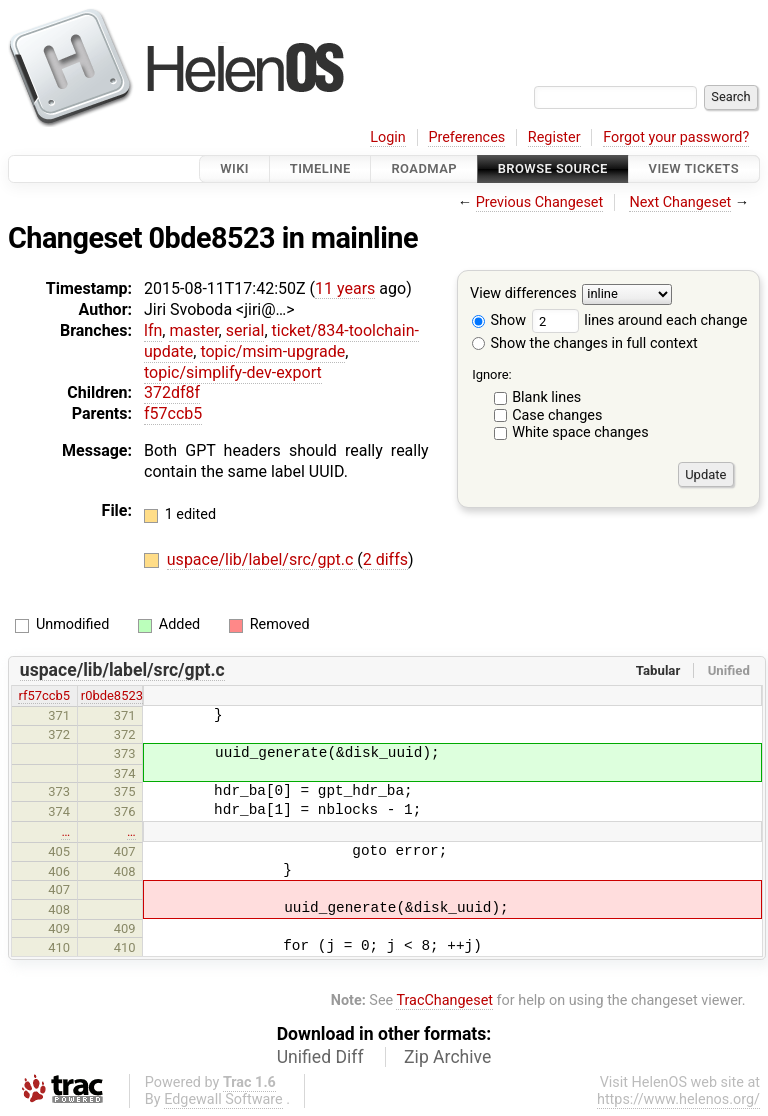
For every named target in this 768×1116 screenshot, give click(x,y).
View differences (523, 294)
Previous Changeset (540, 202)
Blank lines (546, 397)
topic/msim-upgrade (272, 351)
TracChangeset (444, 1000)
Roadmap (424, 168)
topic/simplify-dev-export (233, 372)
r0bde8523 (112, 695)
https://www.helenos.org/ (678, 1099)
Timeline (320, 168)
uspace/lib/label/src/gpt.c (262, 559)
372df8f (172, 392)
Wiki (234, 168)
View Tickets (694, 168)
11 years (345, 288)
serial (245, 330)
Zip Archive (447, 1057)
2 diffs (385, 559)
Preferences (466, 137)
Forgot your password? (676, 137)
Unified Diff (320, 1057)
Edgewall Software (223, 1099)
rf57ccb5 (44, 695)
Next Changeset (680, 202)
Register (554, 137)
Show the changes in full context (585, 343)
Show (499, 320)
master (193, 330)
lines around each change (640, 320)
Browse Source (553, 168)
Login (388, 137)
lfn (153, 330)
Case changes (557, 415)
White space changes (580, 432)
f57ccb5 (173, 413)
